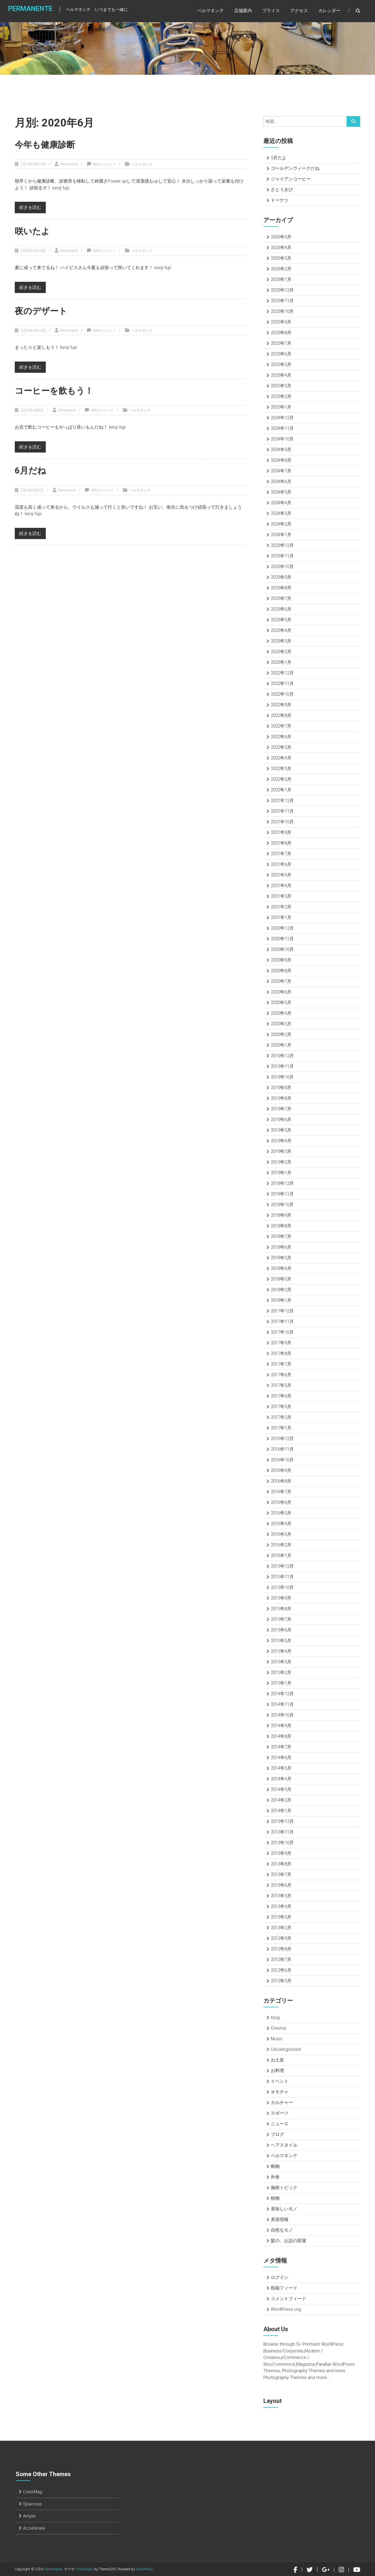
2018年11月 (282, 1194)
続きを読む (30, 207)
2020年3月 (281, 1023)
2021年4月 (281, 885)
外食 (275, 2177)
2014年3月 (281, 1789)
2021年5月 (281, 875)
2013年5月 (281, 1895)
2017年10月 (282, 1332)
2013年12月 (282, 1821)
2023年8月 (281, 587)
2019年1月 (281, 1172)
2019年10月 (282, 1077)
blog (275, 2017)
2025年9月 (281, 322)
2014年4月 (281, 1778)
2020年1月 (281, 1045)
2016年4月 (281, 1523)
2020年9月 (281, 960)
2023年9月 (281, 577)
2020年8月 (281, 970)
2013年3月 (281, 1917)
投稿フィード (284, 2288)
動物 (275, 2166)
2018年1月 (281, 1300)
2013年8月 (281, 1863)
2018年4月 (281, 1268)
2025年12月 (282, 290)
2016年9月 (281, 1470)
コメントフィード (288, 2298)
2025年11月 (282, 300)
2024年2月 (281, 524)
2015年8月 (281, 1608)
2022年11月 (282, 683)
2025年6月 (281, 354)
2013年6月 (281, 1885)
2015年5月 (281, 1640)
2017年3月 (281, 1406)
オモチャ (279, 2092)
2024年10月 (282, 439)
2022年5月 (281, 747)
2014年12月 (282, 1693)
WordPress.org (286, 2309)
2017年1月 (281, 1428)
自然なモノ (282, 2230)
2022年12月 (282, 673)
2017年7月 (281, 1364)
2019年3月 (281, 1151)
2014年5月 (281, 1768)
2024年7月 (281, 470)
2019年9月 (281, 1087)
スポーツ (279, 2113)
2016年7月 (281, 1491)
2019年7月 (281, 1109)
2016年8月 (281, 1481)
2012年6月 (281, 1970)
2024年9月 (281, 449)
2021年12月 (282, 800)
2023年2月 (281, 651)
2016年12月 (282, 1438)
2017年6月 (281, 1374)
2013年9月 (281, 1853)
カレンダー (329, 11)
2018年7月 (281, 1236)
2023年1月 (281, 662)
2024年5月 (281, 492)
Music (277, 2038)
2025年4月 (281, 375)
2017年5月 (281, 1385)
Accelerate (34, 2528)
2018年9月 (281, 1215)
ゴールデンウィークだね (295, 168)
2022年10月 (282, 694)
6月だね (31, 470)
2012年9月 (281, 1938)
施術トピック (284, 2187)
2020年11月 (282, 938)
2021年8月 (281, 843)
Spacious (32, 2504)
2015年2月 (281, 1672)
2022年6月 (281, 736)
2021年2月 (281, 906)
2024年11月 (282, 428)
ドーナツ (279, 200)
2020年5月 (281, 1002)
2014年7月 (281, 1747)
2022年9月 (281, 704)
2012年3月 (281, 1980)
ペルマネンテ (210, 11)
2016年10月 (282, 1459)
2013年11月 (282, 1832)
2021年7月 (281, 853)
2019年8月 (281, 1098)
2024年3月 (281, 513)
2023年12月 (282, 545)
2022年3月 (281, 768)
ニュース (279, 2123)
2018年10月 (282, 1204)
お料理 (277, 2070)
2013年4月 (281, 1906)
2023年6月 (281, 609)
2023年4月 (281, 630)
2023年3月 (281, 641)
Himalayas (84, 2569)
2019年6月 (281, 1119)
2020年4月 (281, 1013)
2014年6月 (281, 1757)
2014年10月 (282, 1715)
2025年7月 (281, 343)
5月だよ (278, 157)
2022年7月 (281, 726)
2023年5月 (281, 619)
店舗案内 (243, 11)
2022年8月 (281, 715)
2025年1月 (281, 407)
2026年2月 (281, 268)
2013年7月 (281, 1874)
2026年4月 (281, 247)
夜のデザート (42, 311)
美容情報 (279, 2219)
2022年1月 (281, 790)
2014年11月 (282, 1704)
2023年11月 (282, 556)
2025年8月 (281, 332)
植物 (275, 2198)
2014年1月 (281, 1810)
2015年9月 (281, 1598)
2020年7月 (281, 981)
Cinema (278, 2028)
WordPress (144, 2569)
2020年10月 (282, 949)
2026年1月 (281, 279)
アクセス (299, 11)
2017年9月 (281, 1342)
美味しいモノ (284, 2209)
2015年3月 (281, 1661)
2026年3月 (281, 258)
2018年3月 (281, 1279)
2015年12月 (282, 1566)
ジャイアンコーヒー (291, 179)
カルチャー (282, 2102)
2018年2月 (281, 1289)
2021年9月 (281, 832)
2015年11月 (282, 1576)
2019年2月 (281, 1162)
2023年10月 (282, 566)
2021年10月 (282, 821)
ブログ (277, 2134)
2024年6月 (281, 481)
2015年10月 (282, 1587)
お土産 (277, 2060)
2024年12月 (282, 417)
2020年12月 (282, 928)
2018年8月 (281, 1225)
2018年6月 (281, 1247)
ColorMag (32, 2491)
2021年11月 (282, 811)
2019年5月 (281, 1130)
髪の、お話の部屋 (288, 2240)
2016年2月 (281, 1544)
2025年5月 (281, 364)
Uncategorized (286, 2049)
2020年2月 (281, 1034)
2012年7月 (281, 1959)
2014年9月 (281, 1725)
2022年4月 (281, 758)
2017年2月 (281, 1417)
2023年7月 (281, 598)
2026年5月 (281, 237)
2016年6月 (281, 1502)
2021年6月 (281, 864)
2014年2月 (281, 1800)
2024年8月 (281, 460)
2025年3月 (281, 385)
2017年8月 (281, 1353)
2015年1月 (281, 1683)
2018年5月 (281, 1257)
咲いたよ (33, 231)
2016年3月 (281, 1534)
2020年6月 (281, 992)
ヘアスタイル (284, 2145)
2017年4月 (281, 1396)
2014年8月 (281, 1736)
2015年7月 (281, 1619)
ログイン (279, 2277)
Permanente (26, 11)
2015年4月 (281, 1651)
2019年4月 (281, 1140)
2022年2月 (281, 779)
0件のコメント (104, 164)
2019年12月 (282, 1055)
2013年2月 (281, 1927)
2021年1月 (281, 917)
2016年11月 (282, 1449)
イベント (279, 2081)
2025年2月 (281, 396)
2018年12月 (282, 1183)
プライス (271, 11)
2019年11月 (282, 1066)
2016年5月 (281, 1513)
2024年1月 (281, 534)
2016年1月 (281, 1555)
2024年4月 (281, 502)
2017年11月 (282, 1321)
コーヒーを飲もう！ (55, 390)
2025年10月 (282, 311)
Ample (29, 2516)
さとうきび (282, 189)
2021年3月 (281, 896)
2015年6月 (281, 1630)
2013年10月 (282, 1842)
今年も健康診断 (46, 144)
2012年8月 (281, 1949)
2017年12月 (282, 1311)
